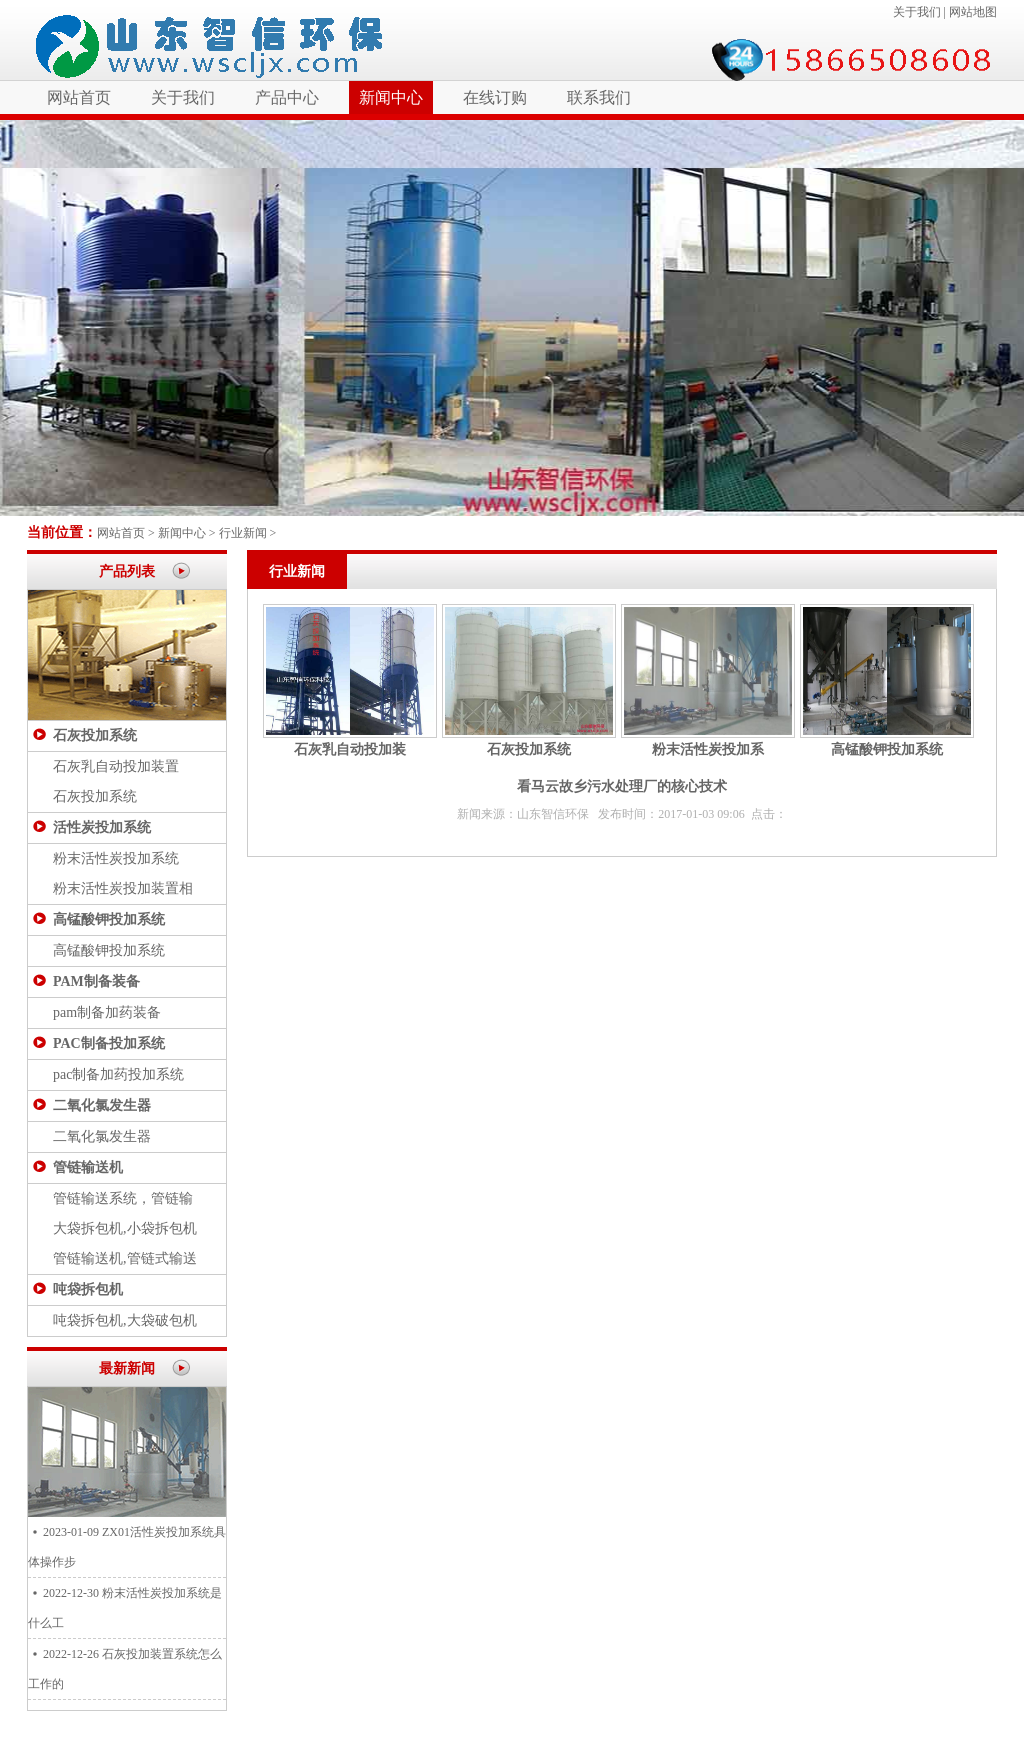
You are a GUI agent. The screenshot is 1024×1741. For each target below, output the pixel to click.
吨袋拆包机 (88, 1289)
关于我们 (917, 12)
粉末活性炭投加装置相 (123, 888)
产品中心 (287, 97)
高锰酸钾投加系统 (109, 919)
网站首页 (79, 97)
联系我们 (599, 97)
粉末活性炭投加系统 (116, 858)
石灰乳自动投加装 (350, 749)
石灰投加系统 (95, 735)
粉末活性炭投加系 (708, 749)
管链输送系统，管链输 (123, 1198)
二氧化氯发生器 (102, 1105)
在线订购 (495, 97)
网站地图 (973, 12)
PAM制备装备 (96, 981)
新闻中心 (391, 97)
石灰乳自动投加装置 (116, 766)
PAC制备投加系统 (109, 1043)
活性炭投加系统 (102, 827)
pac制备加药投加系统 (118, 1074)
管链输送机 (88, 1167)
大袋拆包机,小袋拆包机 (125, 1228)
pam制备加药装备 (107, 1012)
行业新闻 (243, 533)
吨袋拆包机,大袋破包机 (125, 1320)
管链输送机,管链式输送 (125, 1258)
